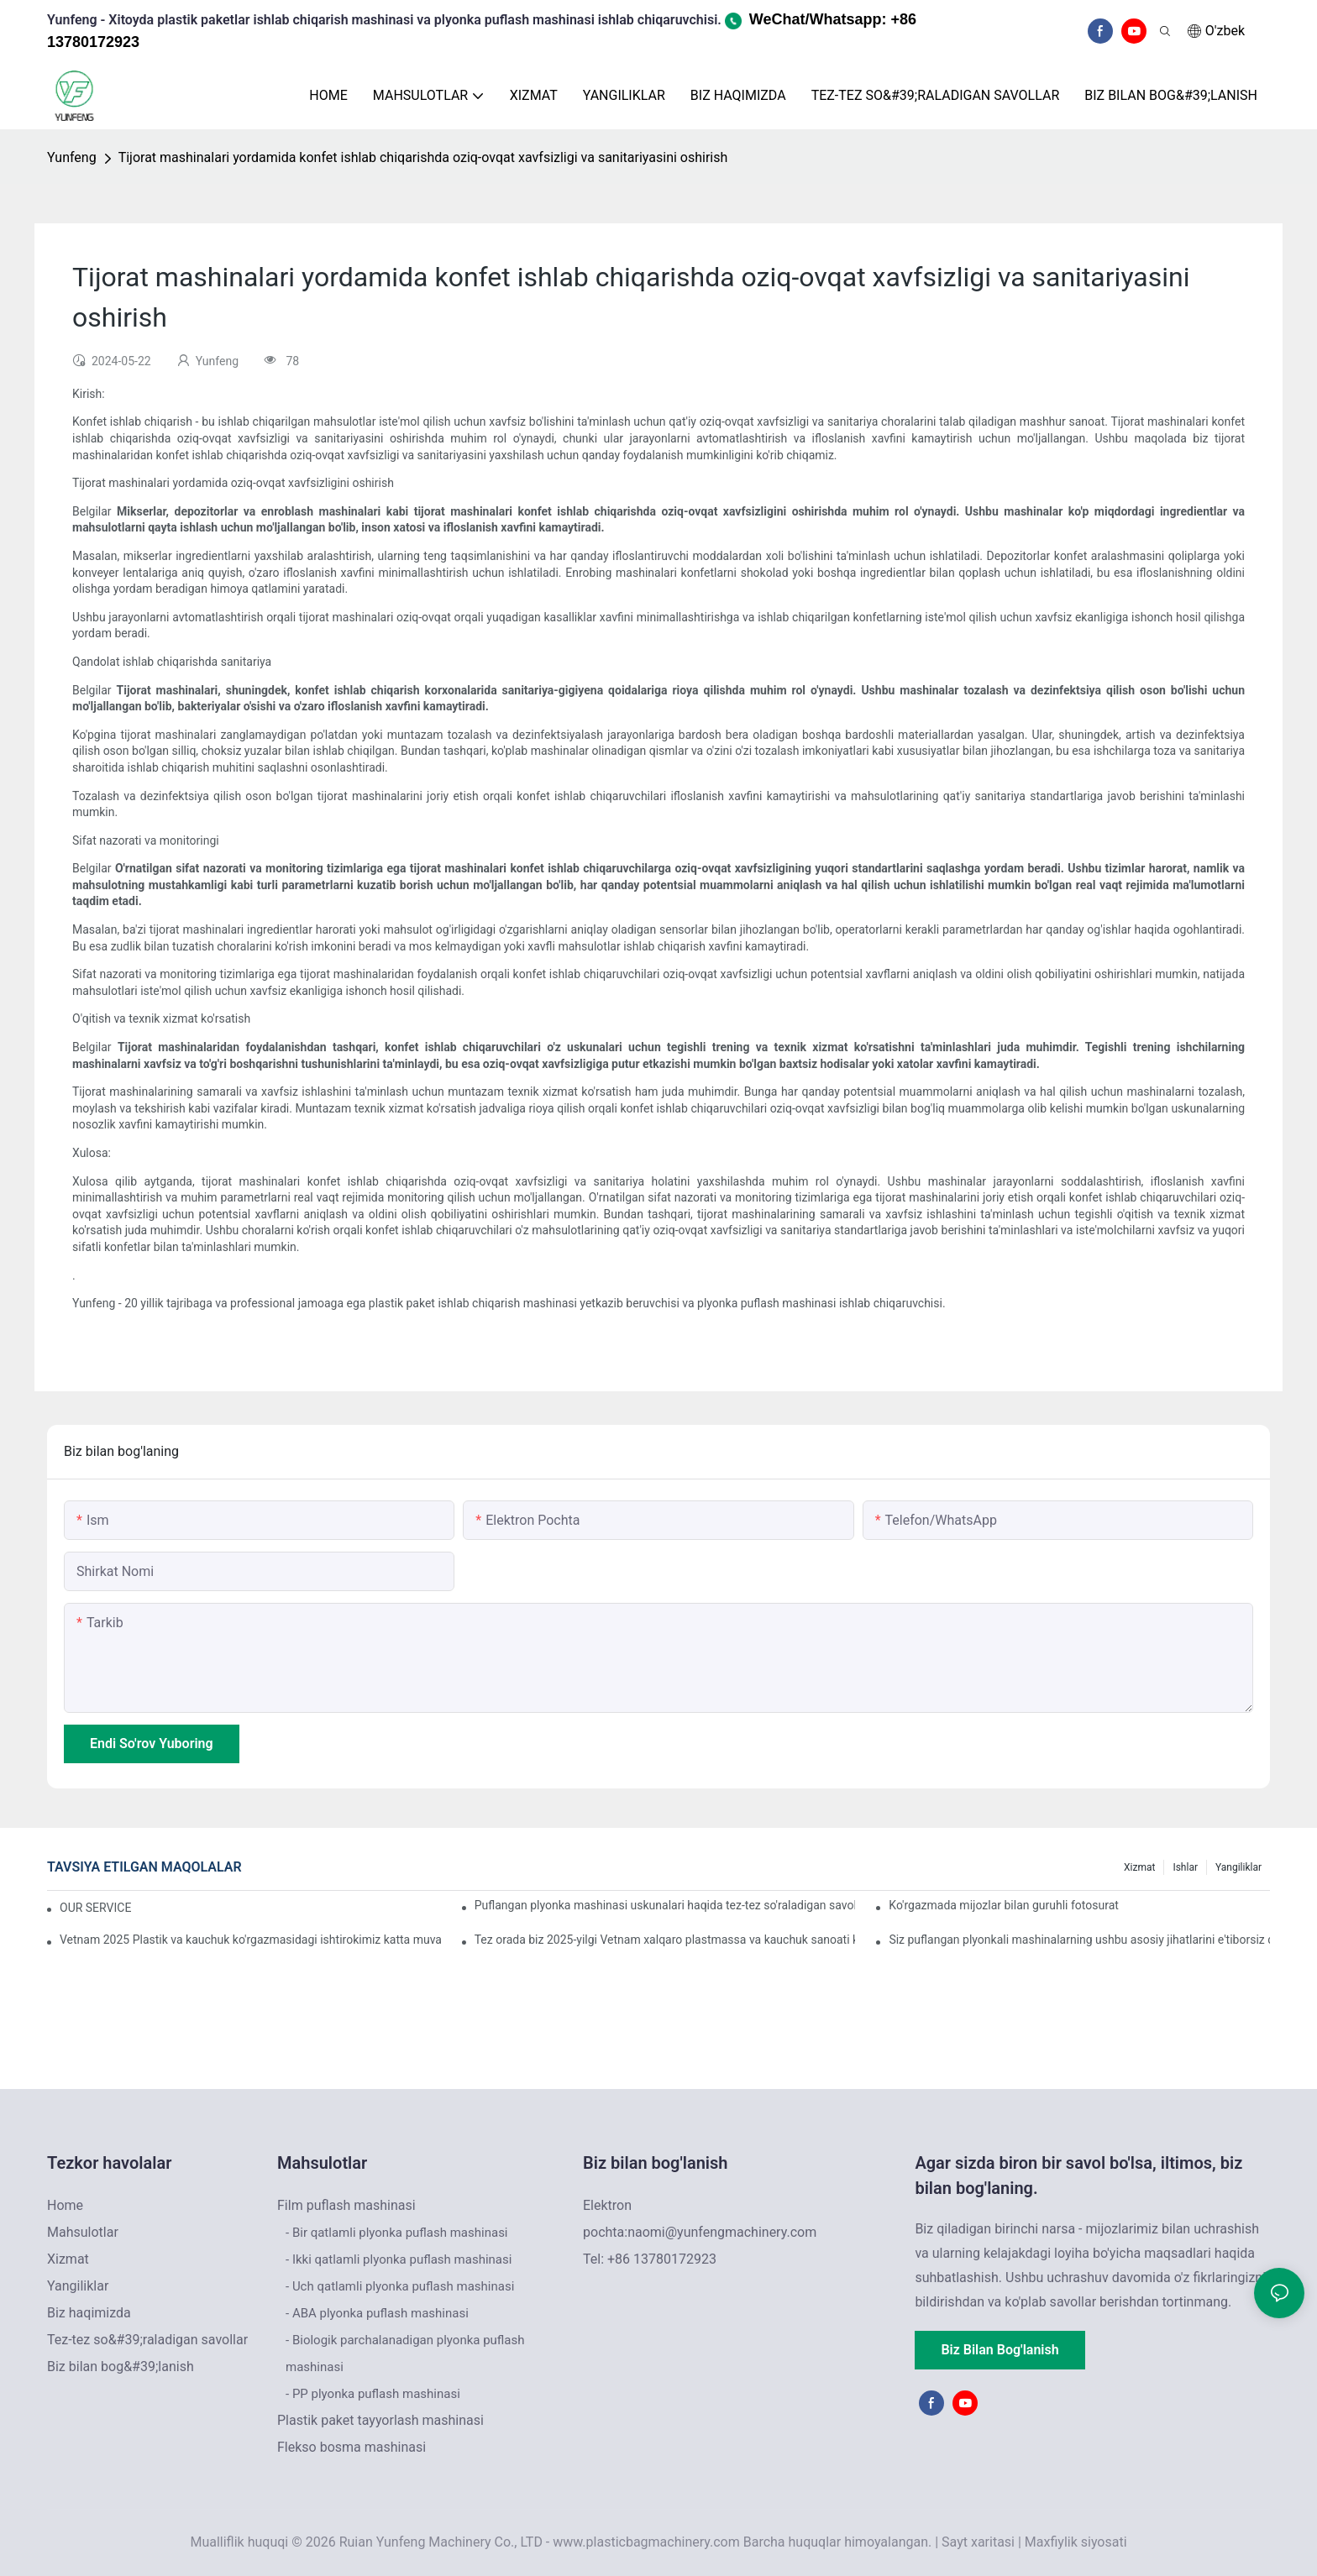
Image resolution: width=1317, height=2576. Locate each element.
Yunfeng (72, 157)
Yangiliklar (1238, 1867)
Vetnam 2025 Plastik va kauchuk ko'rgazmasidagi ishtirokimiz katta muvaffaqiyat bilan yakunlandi (250, 1939)
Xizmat (1139, 1867)
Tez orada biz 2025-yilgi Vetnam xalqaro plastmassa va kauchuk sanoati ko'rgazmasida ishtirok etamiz (665, 1939)
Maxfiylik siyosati (1076, 2542)
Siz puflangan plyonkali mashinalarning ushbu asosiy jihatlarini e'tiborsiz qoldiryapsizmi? (1079, 1939)
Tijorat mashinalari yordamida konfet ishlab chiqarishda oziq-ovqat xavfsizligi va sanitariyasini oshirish (423, 157)
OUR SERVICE (95, 1907)
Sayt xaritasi (978, 2542)
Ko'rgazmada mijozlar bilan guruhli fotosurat (1004, 1905)
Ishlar (1185, 1867)
